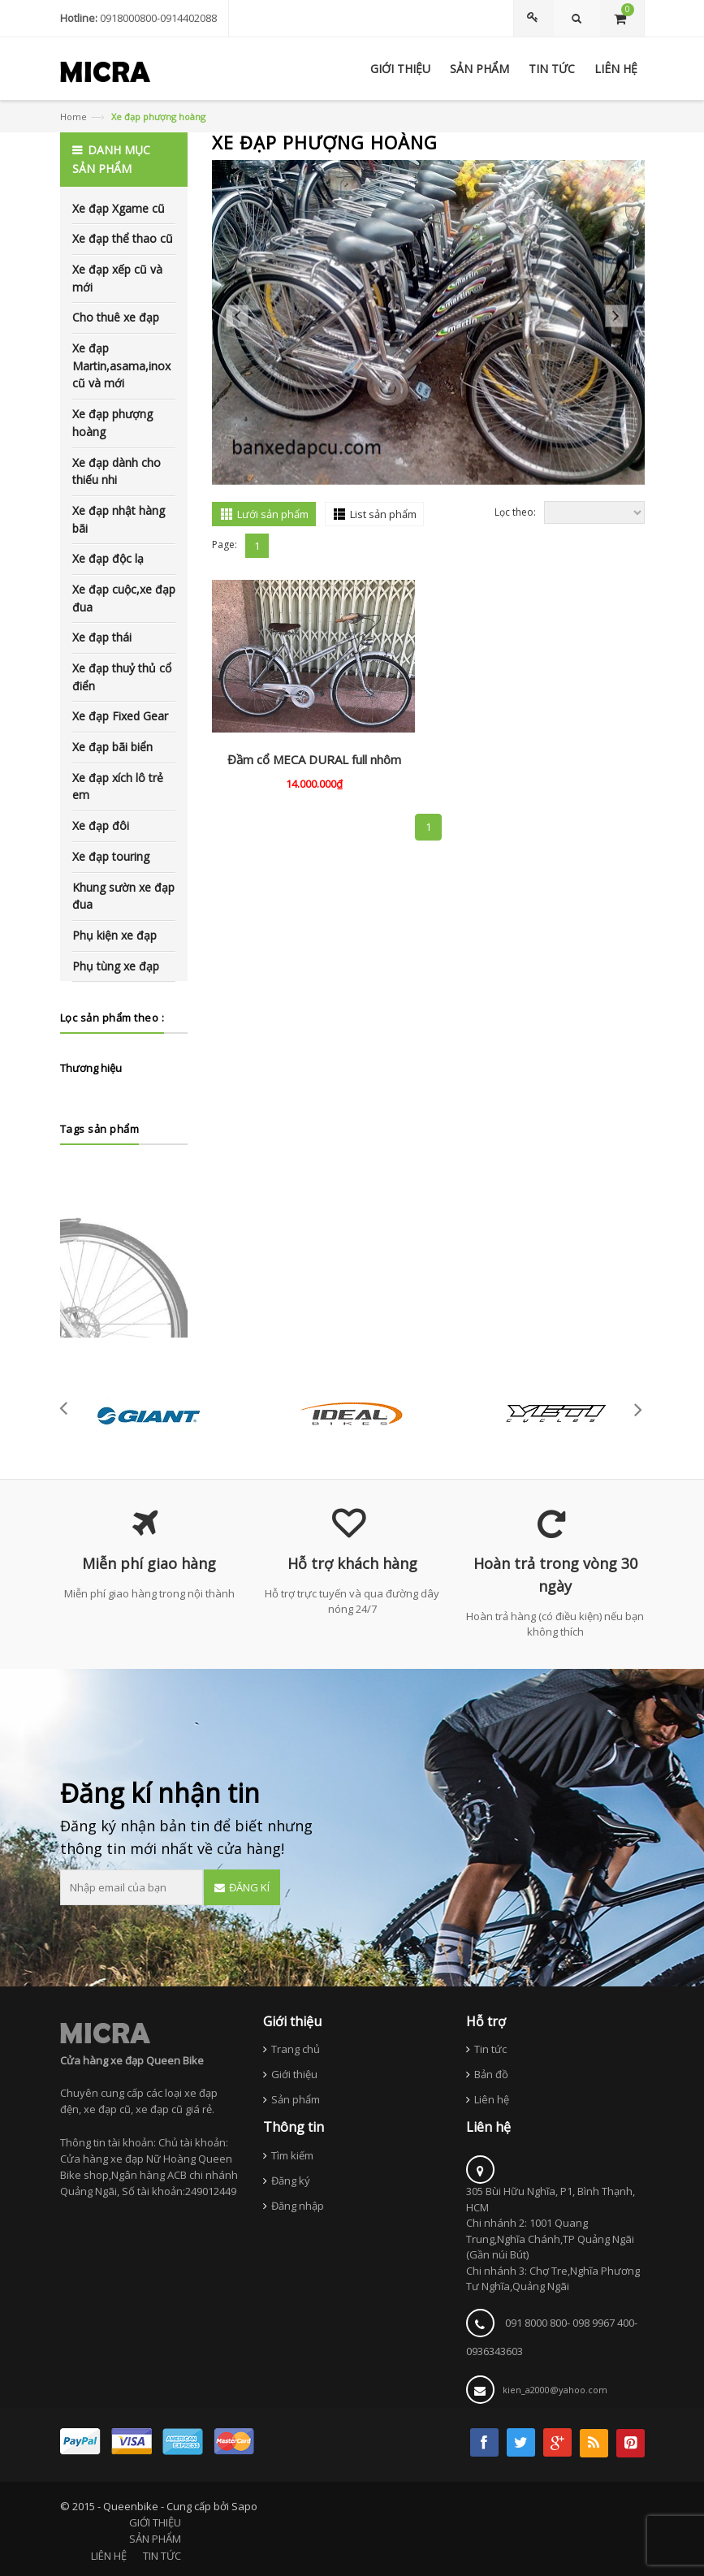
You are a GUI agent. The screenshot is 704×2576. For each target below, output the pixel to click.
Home (73, 116)
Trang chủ (295, 2049)
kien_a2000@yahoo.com (555, 2390)
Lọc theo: (515, 512)
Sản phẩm (295, 2099)
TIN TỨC (162, 2555)
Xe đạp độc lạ (108, 558)
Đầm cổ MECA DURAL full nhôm (314, 759)
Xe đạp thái (102, 637)
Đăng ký (290, 2180)
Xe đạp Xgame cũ (118, 208)
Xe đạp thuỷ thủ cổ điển (121, 677)
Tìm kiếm (292, 2155)
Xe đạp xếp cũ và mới (117, 278)
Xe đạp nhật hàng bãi (118, 519)
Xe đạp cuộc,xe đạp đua (123, 598)
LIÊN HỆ (109, 2555)
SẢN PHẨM (155, 2538)
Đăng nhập (297, 2205)
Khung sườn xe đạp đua (123, 896)
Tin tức (490, 2049)
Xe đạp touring (110, 856)
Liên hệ (491, 2099)
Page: (224, 544)
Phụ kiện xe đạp (114, 935)
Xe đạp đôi (100, 825)
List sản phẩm (383, 514)
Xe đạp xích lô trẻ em (117, 786)
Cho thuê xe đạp (115, 317)
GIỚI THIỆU (155, 2522)
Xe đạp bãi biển (112, 746)
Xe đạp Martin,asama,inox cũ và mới (121, 365)
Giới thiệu (294, 2074)
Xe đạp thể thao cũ (122, 238)
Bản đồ (491, 2074)
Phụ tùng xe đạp (115, 966)
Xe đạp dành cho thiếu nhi (116, 471)
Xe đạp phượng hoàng (112, 422)
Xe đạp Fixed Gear (120, 716)
